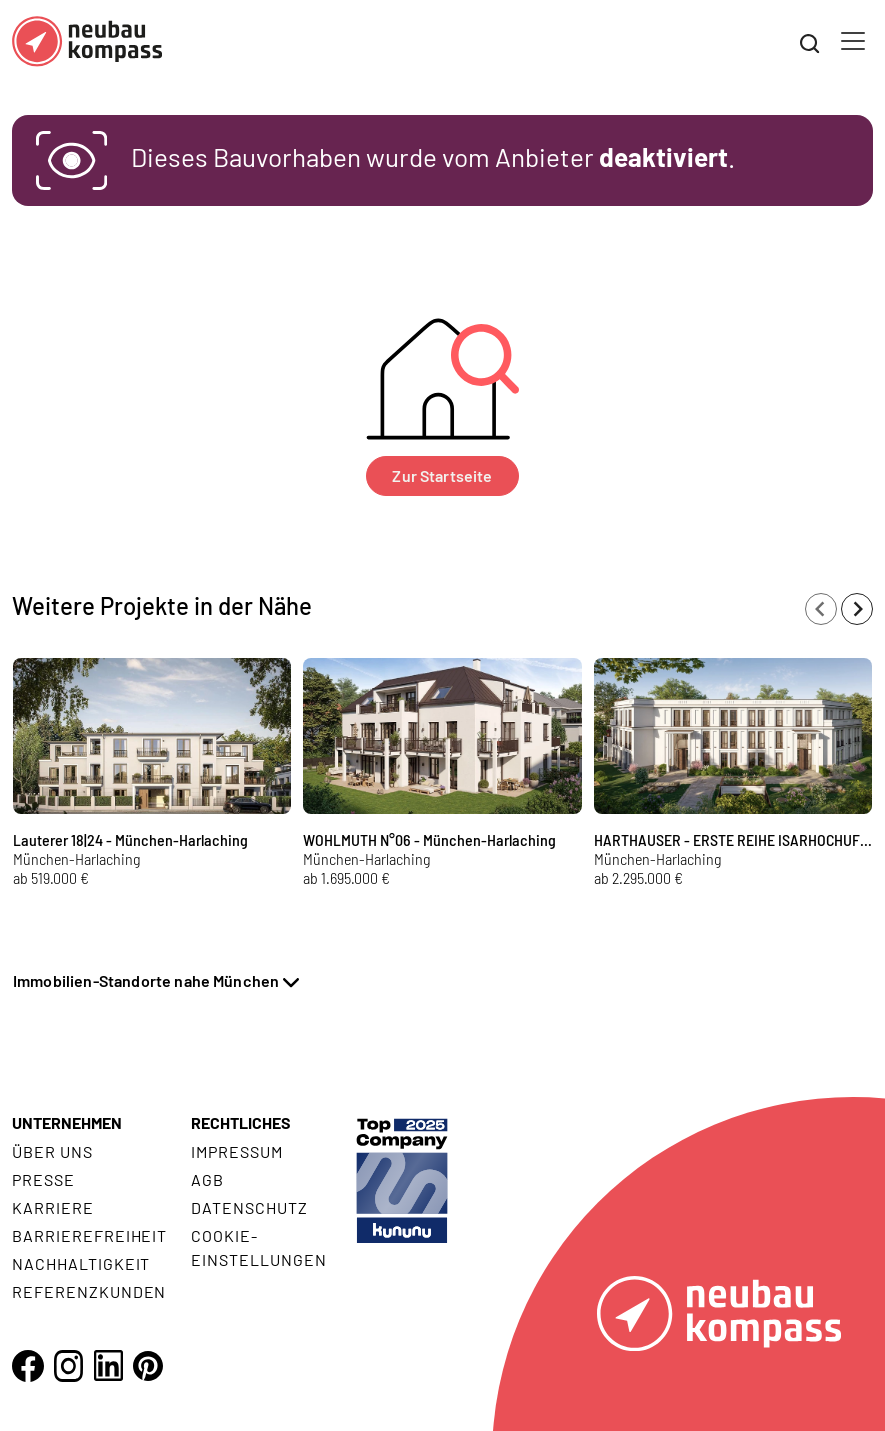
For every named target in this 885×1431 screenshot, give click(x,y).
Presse (43, 1179)
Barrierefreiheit (89, 1235)
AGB (207, 1179)
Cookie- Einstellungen (258, 1247)
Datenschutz (249, 1207)
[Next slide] (857, 609)
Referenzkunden (89, 1291)
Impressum (237, 1151)
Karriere (53, 1207)
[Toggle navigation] (853, 41)
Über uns (52, 1151)
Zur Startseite (442, 475)
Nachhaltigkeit (81, 1263)
